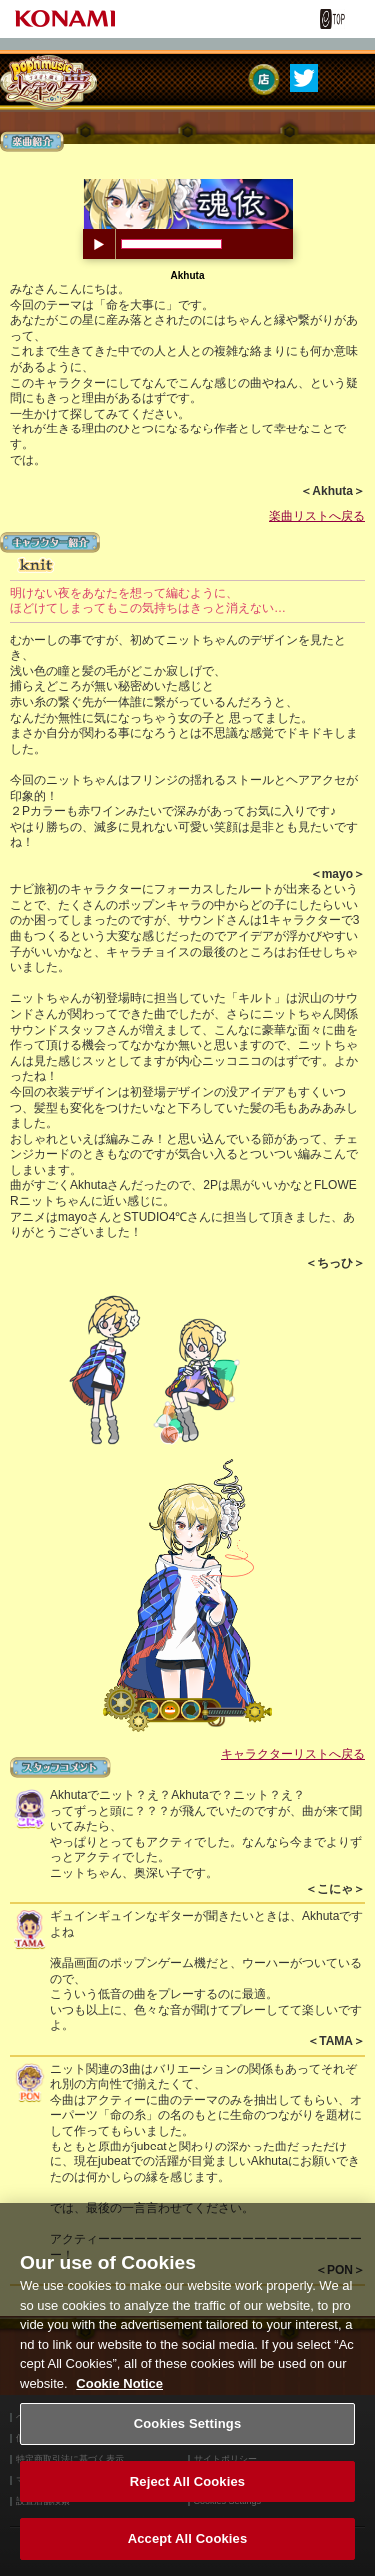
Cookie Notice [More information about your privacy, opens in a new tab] (119, 2395)
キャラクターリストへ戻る (293, 1754)
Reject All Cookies (187, 2494)
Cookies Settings (188, 2436)
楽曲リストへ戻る (317, 516)
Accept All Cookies (188, 2551)
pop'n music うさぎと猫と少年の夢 (48, 82)
